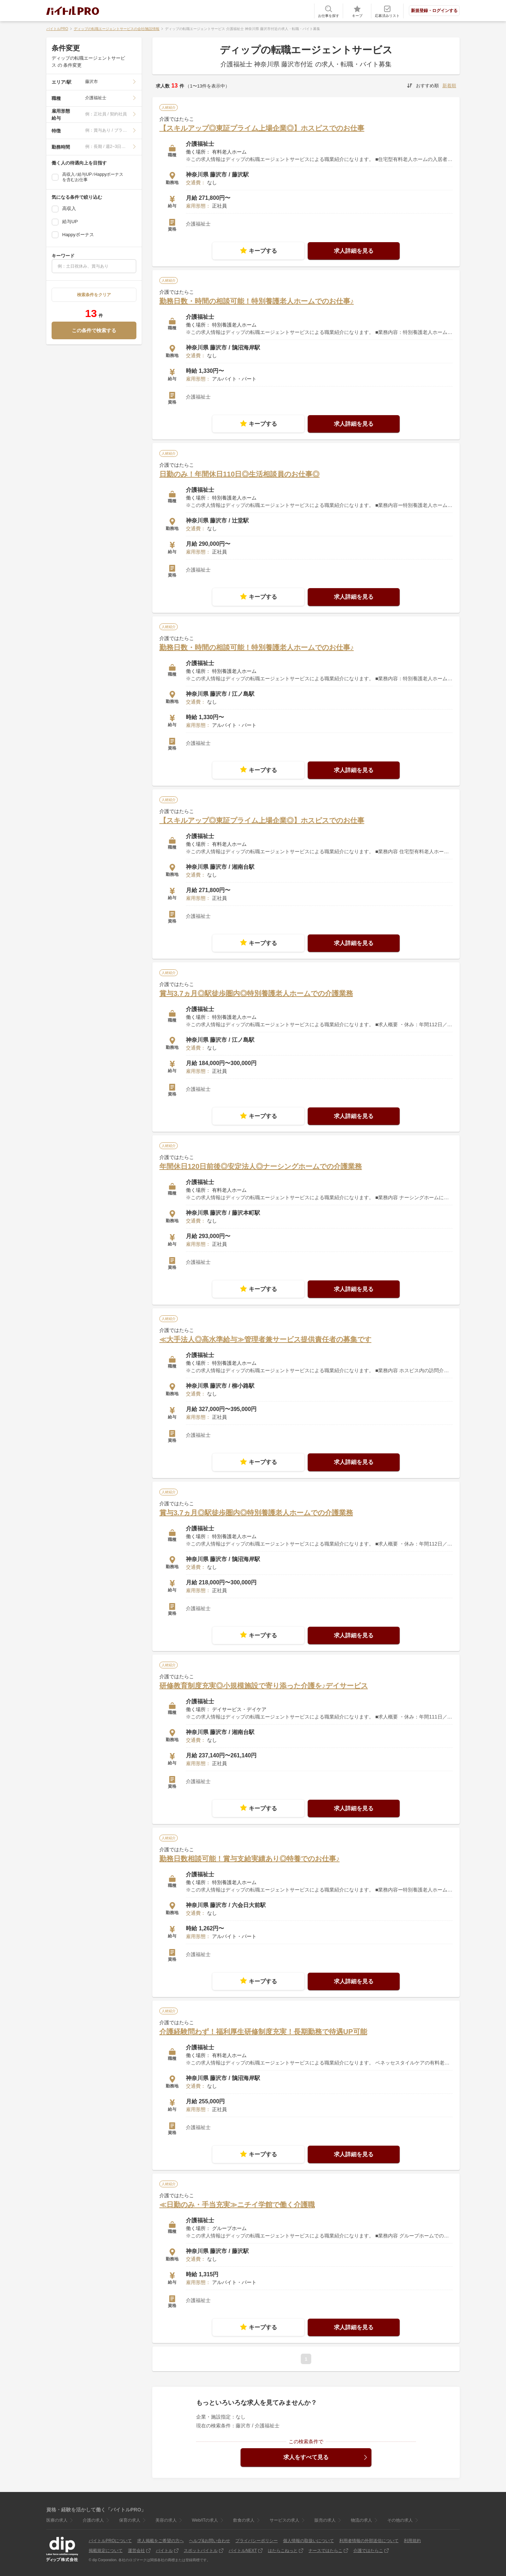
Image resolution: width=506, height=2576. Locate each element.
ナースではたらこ (325, 2550)
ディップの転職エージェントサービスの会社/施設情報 (117, 29)
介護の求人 (93, 2520)
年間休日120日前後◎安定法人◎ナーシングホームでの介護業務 (260, 1166)
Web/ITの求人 (205, 2520)
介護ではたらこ (368, 2550)
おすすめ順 (427, 85)
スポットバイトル (201, 2550)
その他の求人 (400, 2520)
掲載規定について (106, 2550)
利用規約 (412, 2540)
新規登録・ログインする (434, 10)
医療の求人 (56, 2520)
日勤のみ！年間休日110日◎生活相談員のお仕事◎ (239, 474)
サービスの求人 (284, 2520)
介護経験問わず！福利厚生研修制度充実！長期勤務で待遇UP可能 (263, 2032)
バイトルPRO (57, 29)
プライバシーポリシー (256, 2540)
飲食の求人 (243, 2520)
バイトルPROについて (110, 2540)
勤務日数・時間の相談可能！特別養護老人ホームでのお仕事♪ (256, 301)
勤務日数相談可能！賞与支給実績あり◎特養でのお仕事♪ (249, 1859)
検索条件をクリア (94, 294)
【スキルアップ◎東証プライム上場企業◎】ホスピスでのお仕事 (261, 128)
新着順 (449, 85)
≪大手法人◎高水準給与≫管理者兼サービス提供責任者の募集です (265, 1339)
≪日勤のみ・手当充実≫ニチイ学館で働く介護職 (237, 2205)
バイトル (164, 2550)
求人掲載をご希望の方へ (160, 2540)
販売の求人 (325, 2520)
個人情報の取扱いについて (308, 2540)
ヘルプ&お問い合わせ (209, 2540)
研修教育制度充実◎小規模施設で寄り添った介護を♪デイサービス (263, 1686)
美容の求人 (166, 2520)
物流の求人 (361, 2520)
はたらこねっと (283, 2550)
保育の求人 (129, 2520)
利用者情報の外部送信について (369, 2540)
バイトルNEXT (243, 2550)
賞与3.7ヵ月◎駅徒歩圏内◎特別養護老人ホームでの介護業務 (256, 993)
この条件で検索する (94, 330)
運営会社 (136, 2550)
